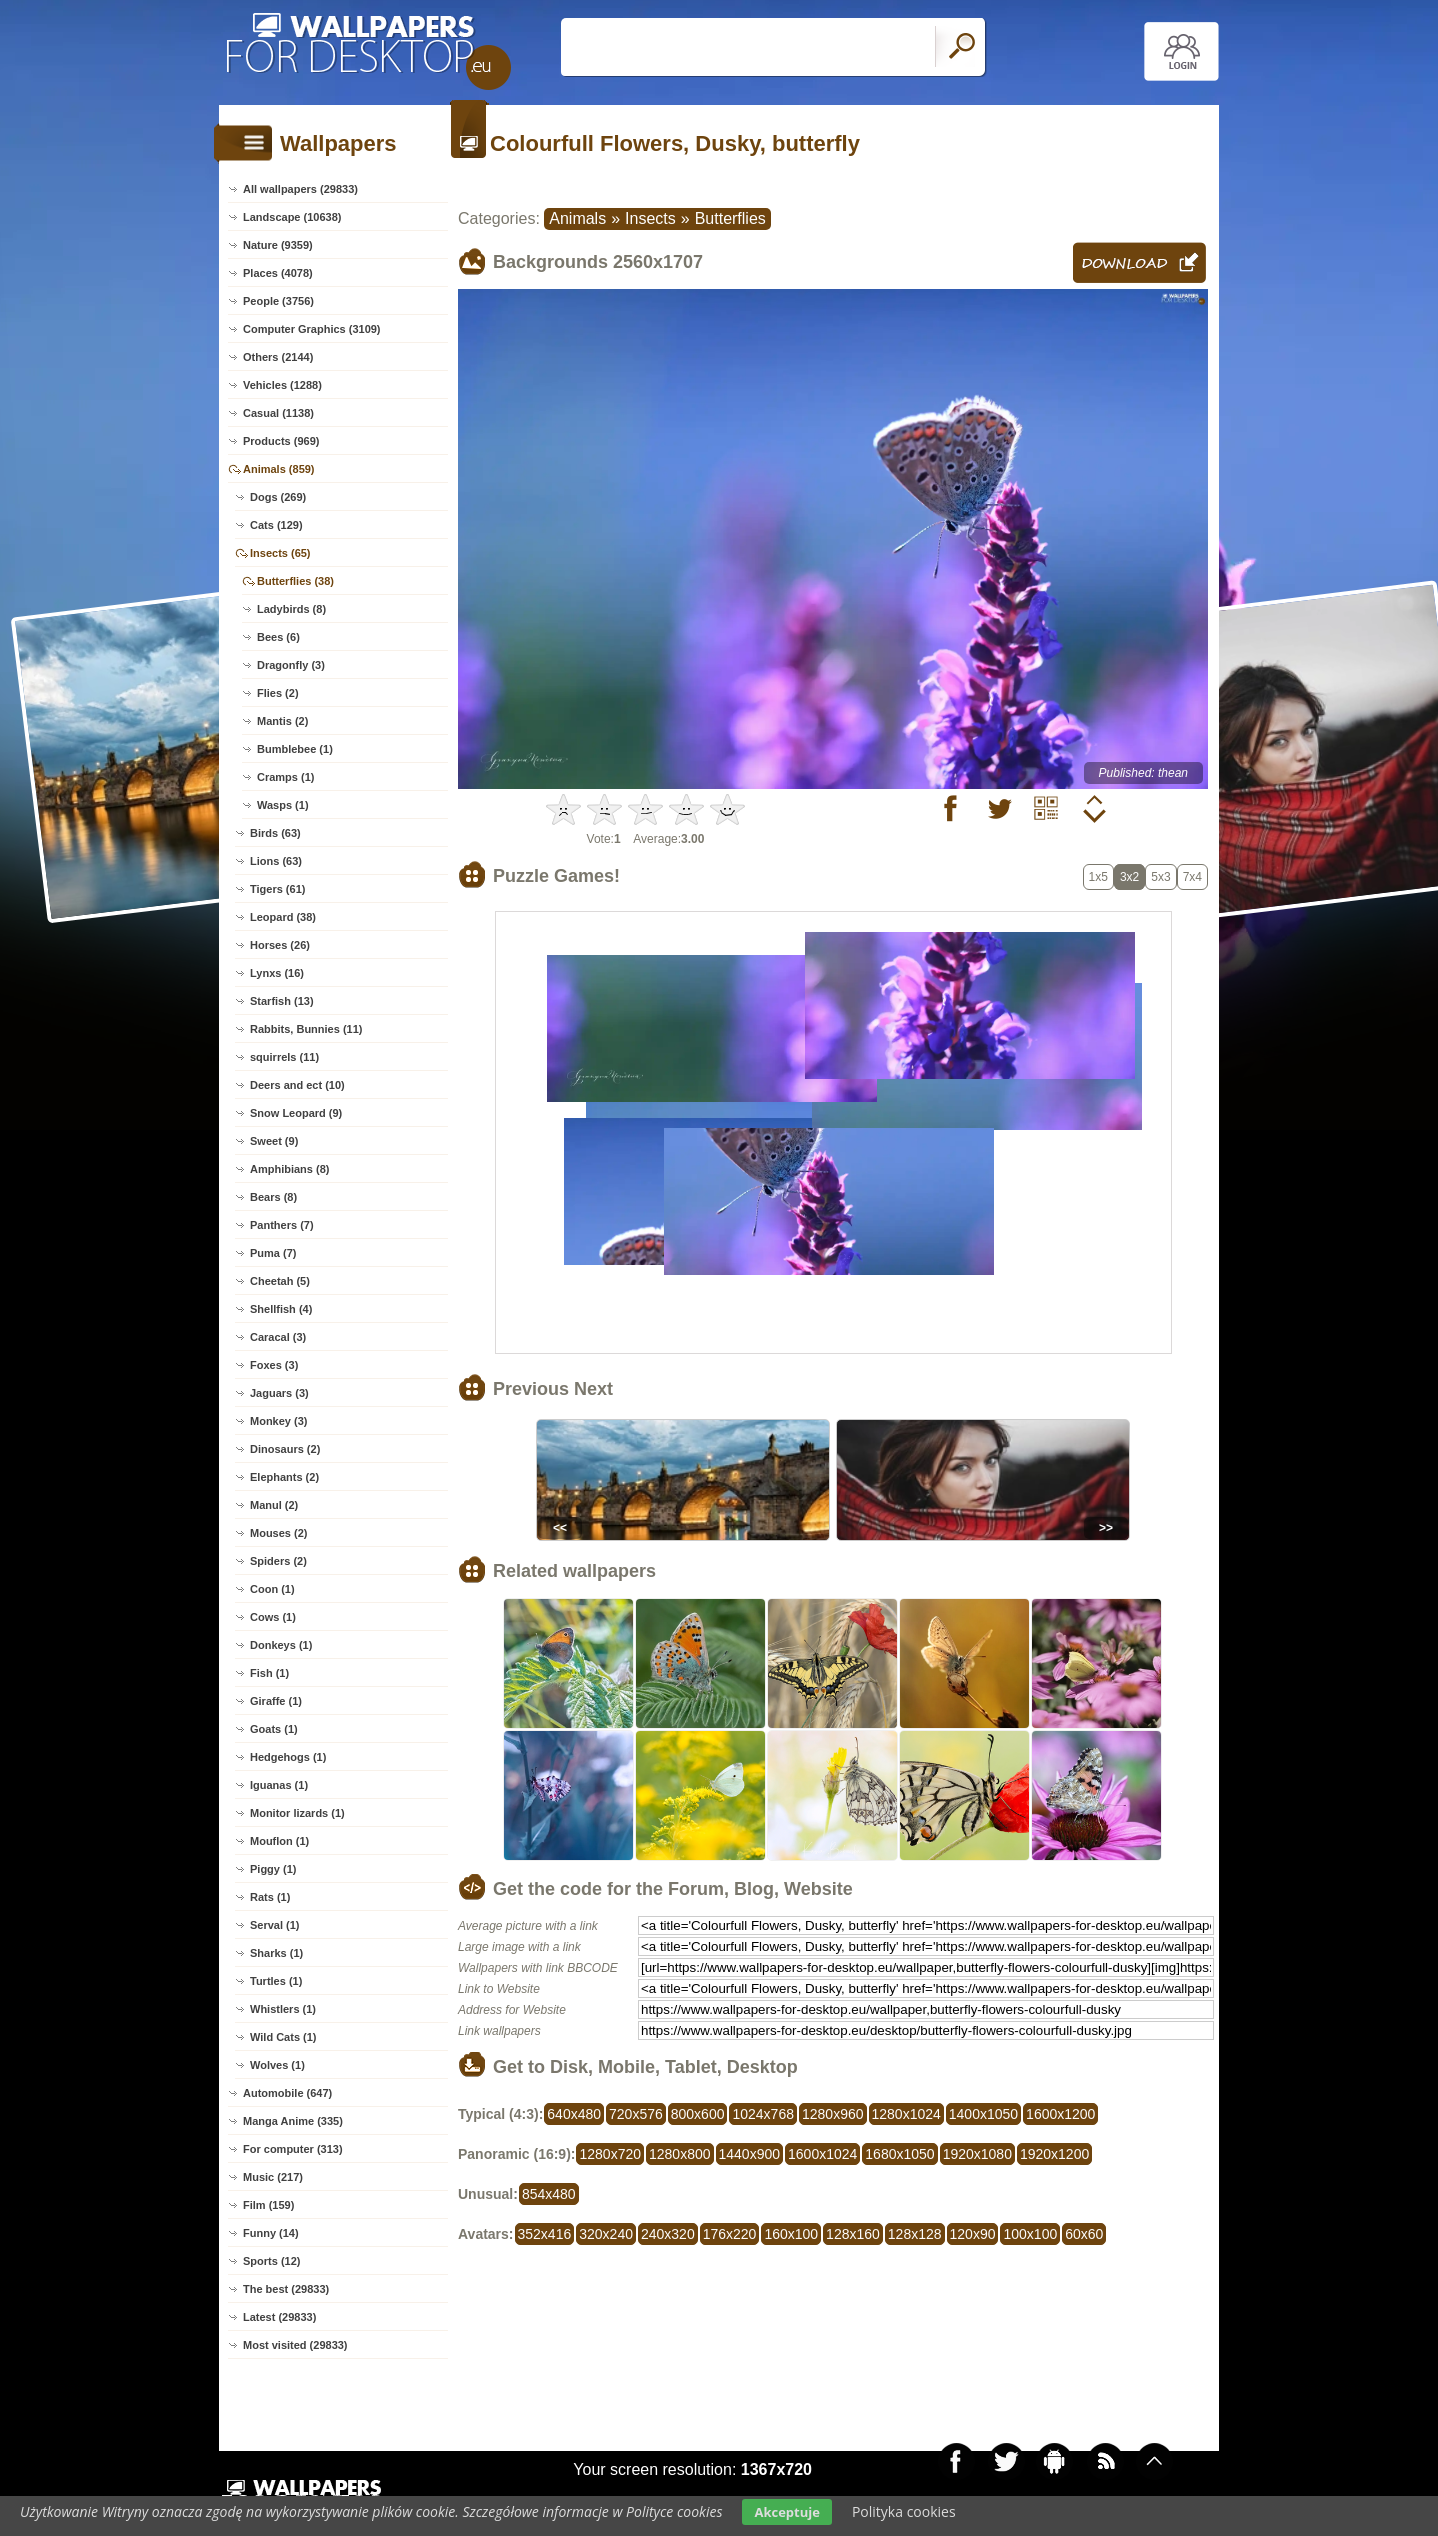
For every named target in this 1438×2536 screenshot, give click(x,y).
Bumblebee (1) (295, 749)
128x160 (853, 2234)
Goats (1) (274, 1729)
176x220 (730, 2234)
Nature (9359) (278, 245)
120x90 (973, 2234)
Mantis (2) (282, 721)
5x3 (1160, 877)
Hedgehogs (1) (288, 1757)
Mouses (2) (278, 1533)
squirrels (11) (284, 1057)
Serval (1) (275, 1925)
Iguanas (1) (279, 1785)
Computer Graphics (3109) (312, 329)
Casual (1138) (278, 413)
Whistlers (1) (283, 2009)
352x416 (545, 2234)
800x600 (698, 2114)
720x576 (636, 2114)
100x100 (1030, 2234)
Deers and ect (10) (297, 1085)
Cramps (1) (285, 777)
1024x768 (763, 2114)
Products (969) (281, 441)
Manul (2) (274, 1505)
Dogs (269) (278, 497)
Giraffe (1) (276, 1701)
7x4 (1192, 877)
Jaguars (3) (279, 1393)
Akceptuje (786, 2512)
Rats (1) (270, 1897)
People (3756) (278, 301)
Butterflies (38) (295, 581)
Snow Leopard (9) (296, 1113)
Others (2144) (278, 357)
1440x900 (750, 2154)
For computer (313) (293, 2149)
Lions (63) (276, 861)
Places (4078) (278, 273)
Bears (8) (273, 1197)
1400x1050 (983, 2114)
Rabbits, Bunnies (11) (306, 1029)
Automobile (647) (287, 2093)
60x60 (1084, 2234)
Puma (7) (273, 1253)
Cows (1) (273, 1617)
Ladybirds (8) (291, 609)
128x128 (915, 2234)
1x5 (1098, 877)
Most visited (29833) (295, 2345)
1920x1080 (977, 2154)
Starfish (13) (282, 1001)
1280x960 (833, 2114)
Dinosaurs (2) (285, 1449)
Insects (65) (280, 553)
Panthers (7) (282, 1225)
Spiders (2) (278, 1561)
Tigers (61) (277, 889)
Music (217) (273, 2177)
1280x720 (610, 2154)
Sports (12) (271, 2261)
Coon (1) (272, 1589)
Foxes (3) (274, 1365)
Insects (650, 218)
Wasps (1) (283, 805)
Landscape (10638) (292, 217)
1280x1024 (906, 2114)
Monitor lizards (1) (297, 1813)
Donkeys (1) (281, 1645)
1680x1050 (899, 2154)
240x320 (668, 2234)
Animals (577, 218)
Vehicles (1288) (282, 385)
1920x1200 (1054, 2154)
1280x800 (680, 2154)
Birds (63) (275, 833)
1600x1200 (1060, 2114)
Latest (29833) (279, 2317)
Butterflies (730, 218)
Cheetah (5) (280, 1281)
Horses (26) (280, 945)
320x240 (606, 2234)
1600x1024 (822, 2154)
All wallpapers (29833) (300, 189)
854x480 (549, 2194)
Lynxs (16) (277, 973)
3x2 (1129, 877)
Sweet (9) (274, 1141)
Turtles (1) (276, 1981)
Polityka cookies (904, 2511)
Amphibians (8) (289, 1169)
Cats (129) (276, 525)
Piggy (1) (273, 1869)
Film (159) (268, 2205)
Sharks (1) (276, 1953)
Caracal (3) (278, 1337)
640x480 (574, 2114)
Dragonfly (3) (291, 665)
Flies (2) (278, 693)
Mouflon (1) (279, 1841)
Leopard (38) (283, 917)
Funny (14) (271, 2233)
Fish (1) (269, 1673)
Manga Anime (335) (293, 2121)
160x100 (791, 2234)
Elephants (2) (284, 1477)
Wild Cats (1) (283, 2037)
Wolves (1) (277, 2065)
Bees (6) (278, 637)
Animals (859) (279, 469)
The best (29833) (286, 2289)
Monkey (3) (278, 1421)
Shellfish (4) (281, 1309)
